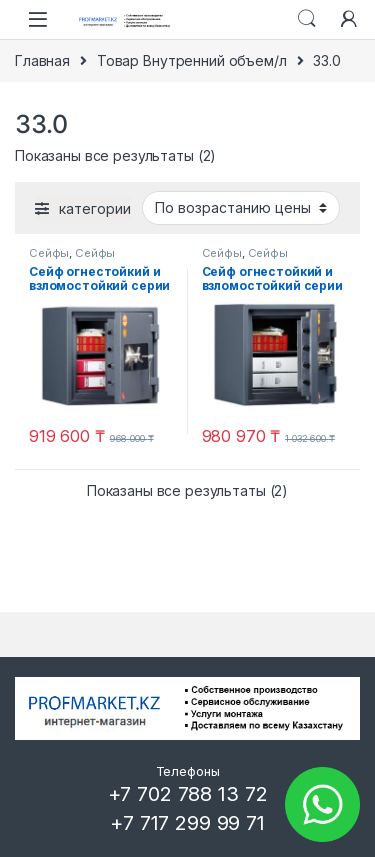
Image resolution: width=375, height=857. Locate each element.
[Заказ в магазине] (241, 208)
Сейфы (49, 253)
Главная (42, 60)
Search (307, 19)
